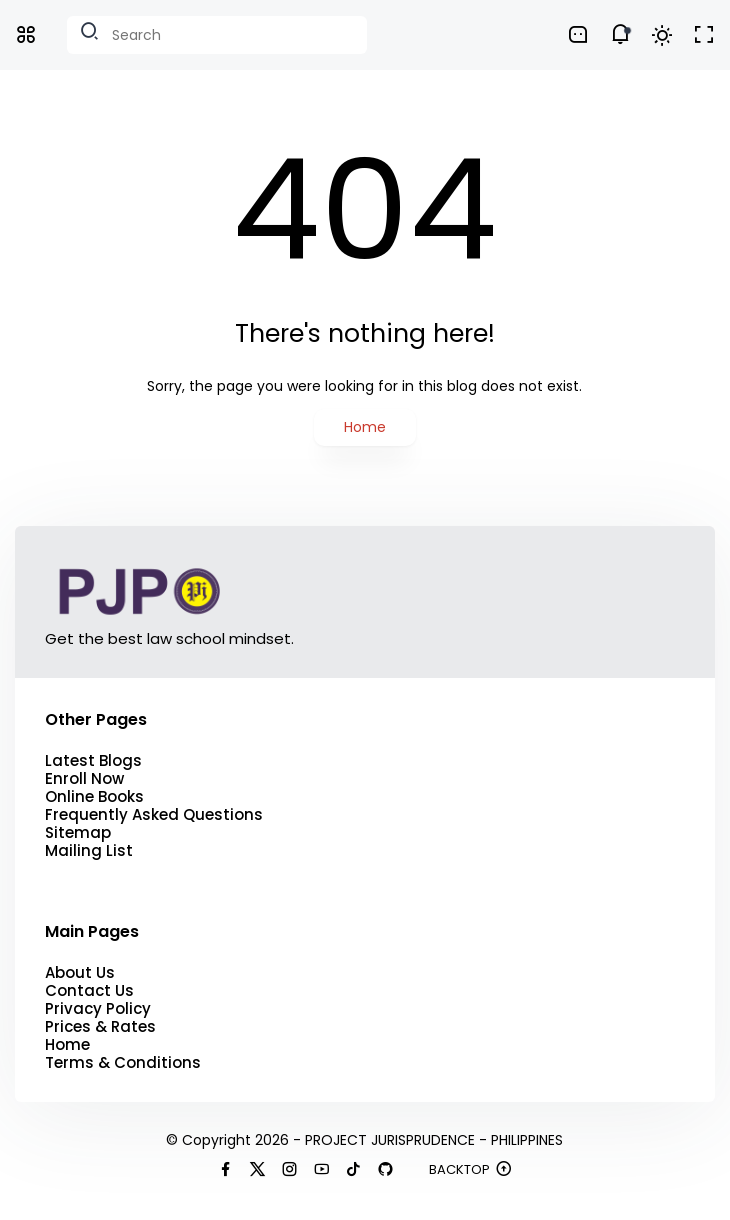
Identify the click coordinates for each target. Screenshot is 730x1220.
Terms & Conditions (123, 1063)
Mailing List (89, 851)
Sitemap (78, 833)
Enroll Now (84, 779)
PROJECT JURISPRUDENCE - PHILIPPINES (434, 1140)
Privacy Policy (98, 1009)
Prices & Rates (100, 1027)
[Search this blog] (217, 35)
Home (365, 427)
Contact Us (89, 991)
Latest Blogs (93, 761)
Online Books (94, 797)
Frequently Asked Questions (154, 815)
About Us (80, 973)
